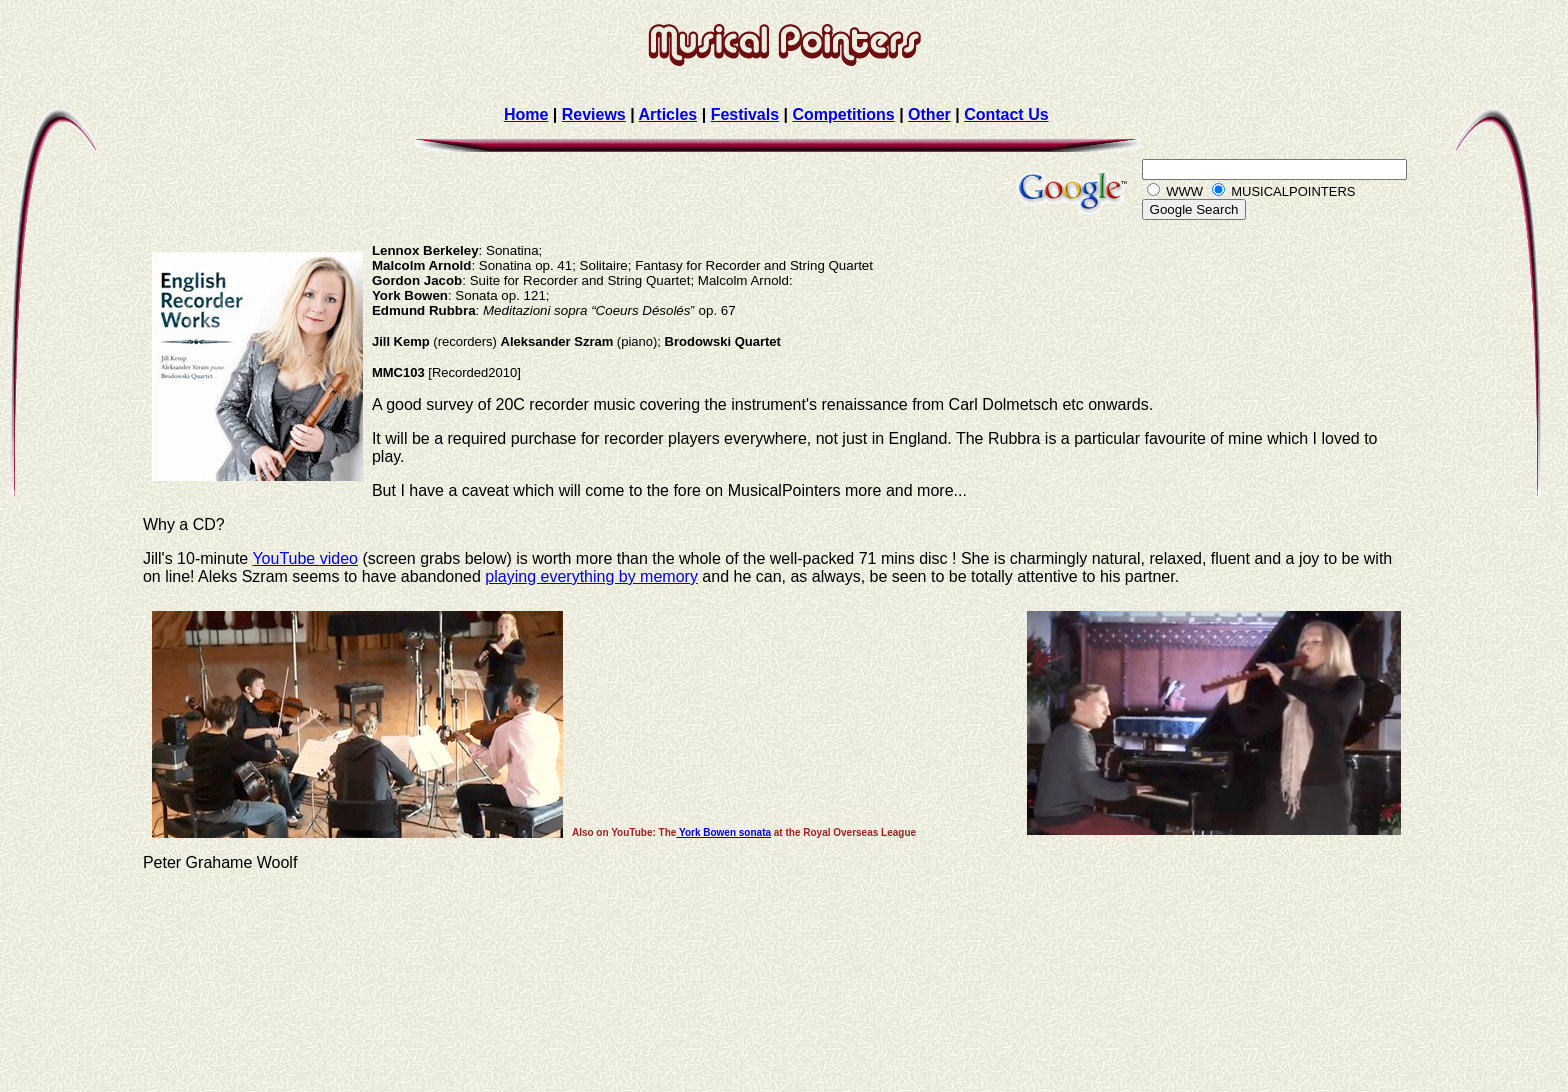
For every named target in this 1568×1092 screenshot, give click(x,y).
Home (526, 114)
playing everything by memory (591, 576)
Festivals (745, 114)
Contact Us (1006, 114)
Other (929, 114)
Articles (668, 114)
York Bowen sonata (723, 832)
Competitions (843, 114)
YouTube (285, 558)
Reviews (594, 114)
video (339, 558)
